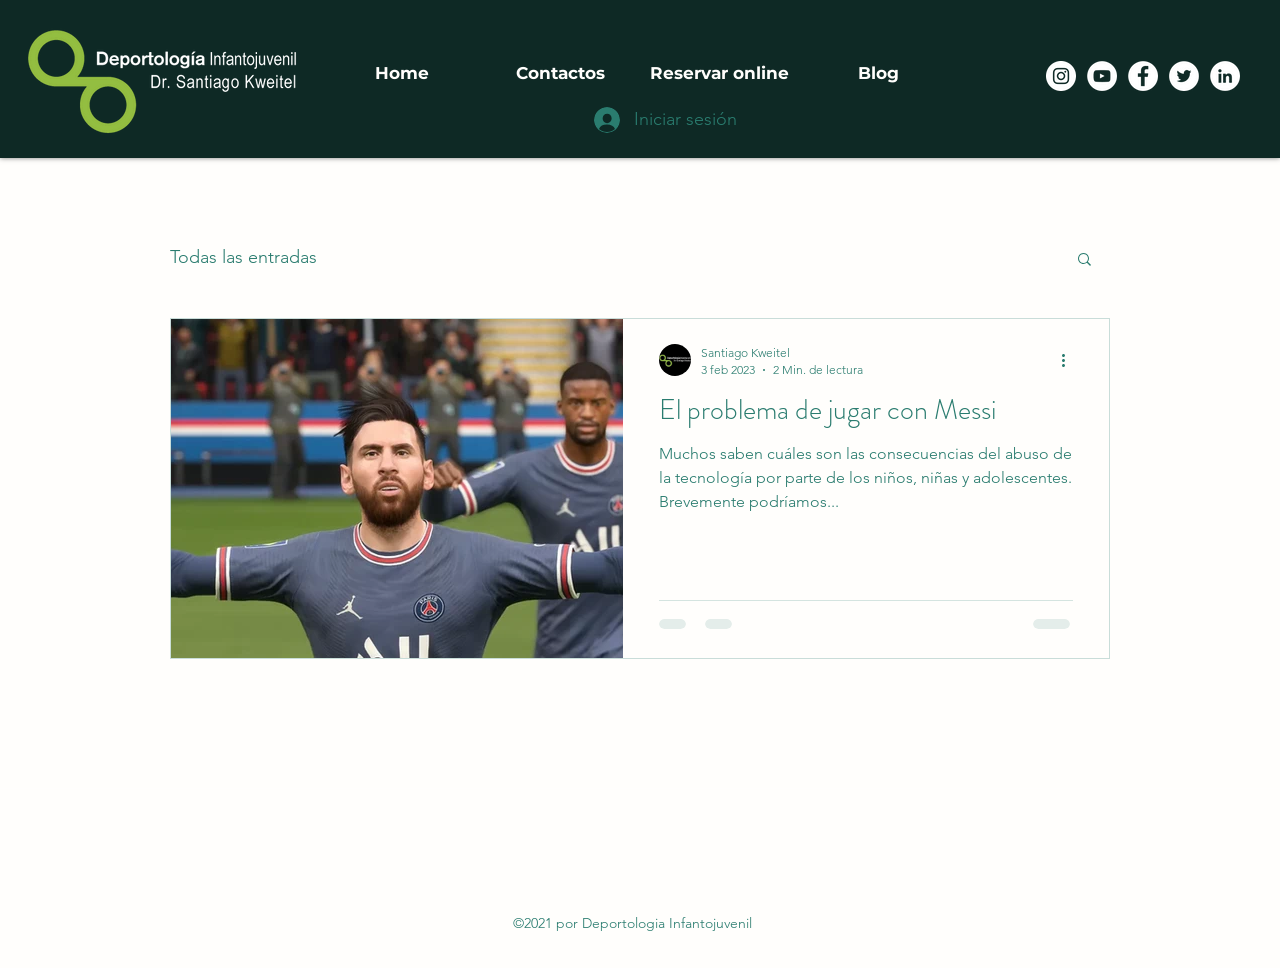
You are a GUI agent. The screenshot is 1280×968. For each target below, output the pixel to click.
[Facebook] (1143, 76)
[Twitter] (1184, 76)
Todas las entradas (243, 257)
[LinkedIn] (1225, 76)
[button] (1084, 260)
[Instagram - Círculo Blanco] (1061, 76)
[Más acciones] (1070, 360)
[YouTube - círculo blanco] (1102, 76)
